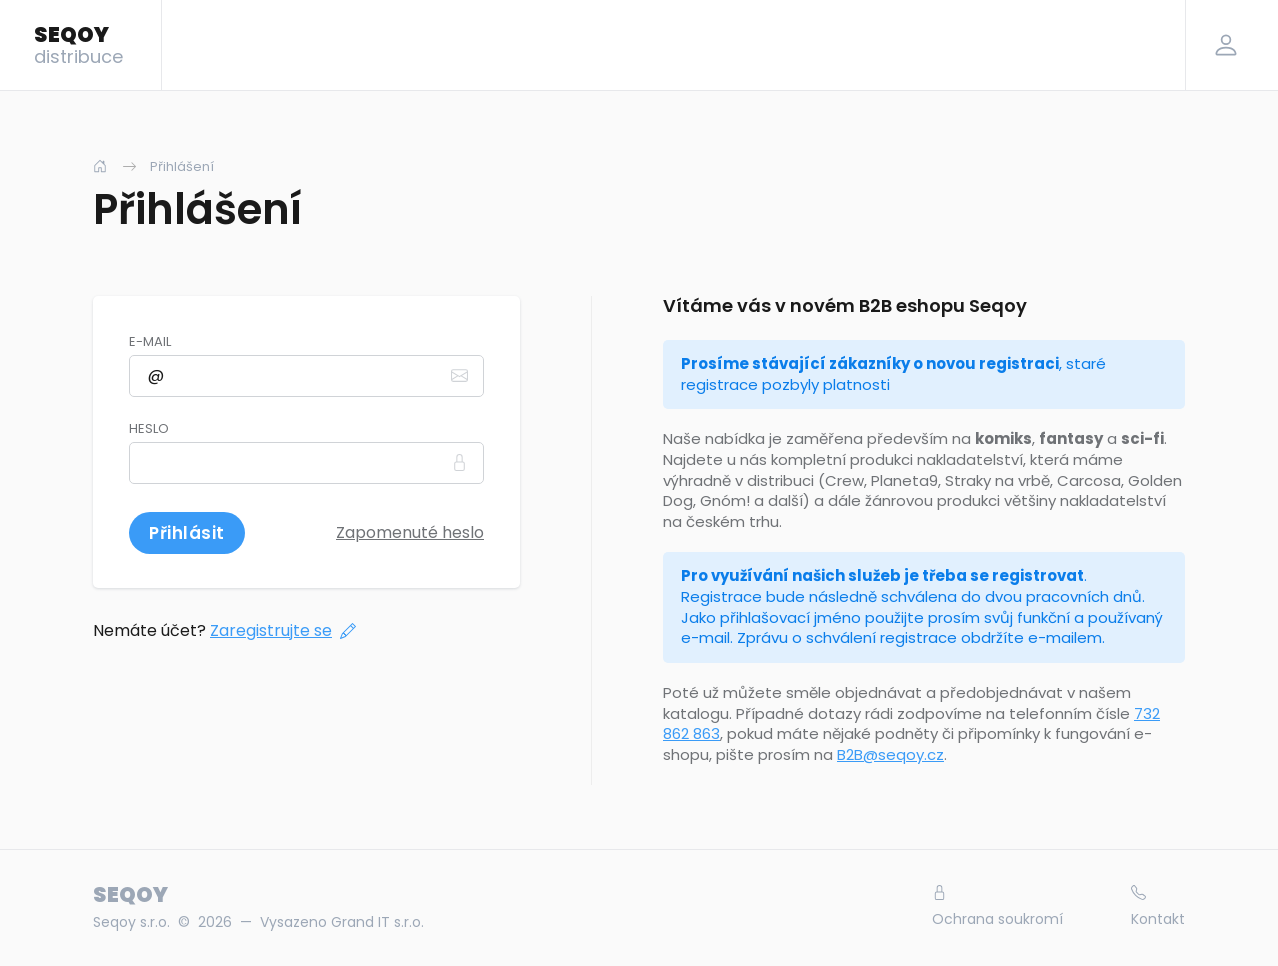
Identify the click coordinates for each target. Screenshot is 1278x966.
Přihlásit (187, 533)
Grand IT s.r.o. (377, 922)
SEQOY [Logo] (78, 44)
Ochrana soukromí (997, 907)
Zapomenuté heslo (410, 532)
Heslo (149, 429)
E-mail (150, 342)
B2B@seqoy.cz (890, 754)
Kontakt (1158, 907)
